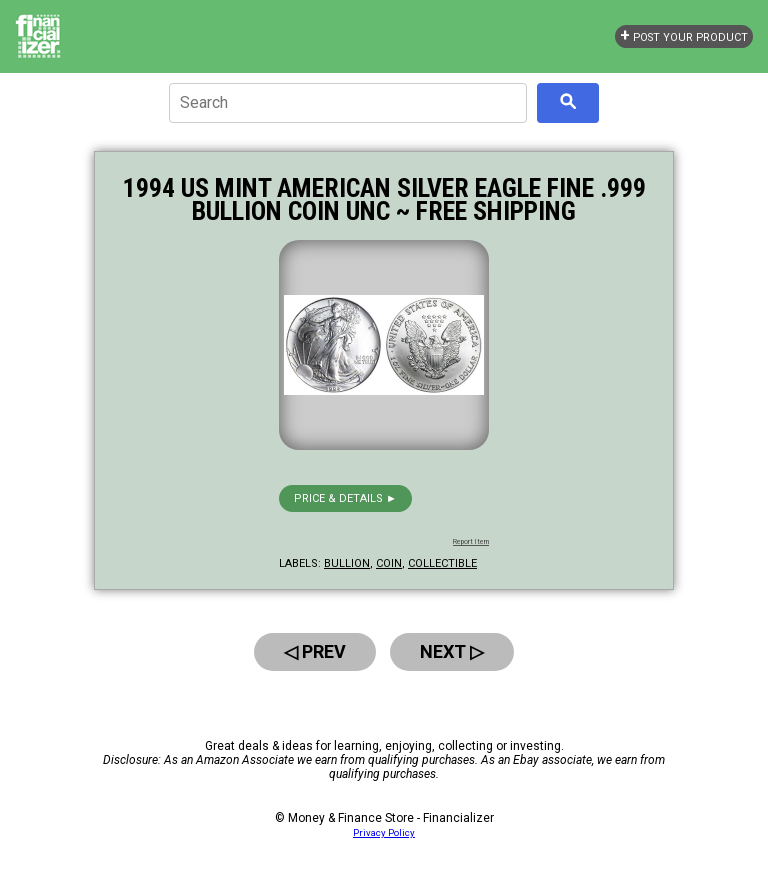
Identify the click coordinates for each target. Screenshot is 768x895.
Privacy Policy (384, 832)
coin (389, 563)
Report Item (471, 542)
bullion (347, 563)
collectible (442, 563)
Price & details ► (345, 498)
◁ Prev (315, 651)
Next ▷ (452, 651)
